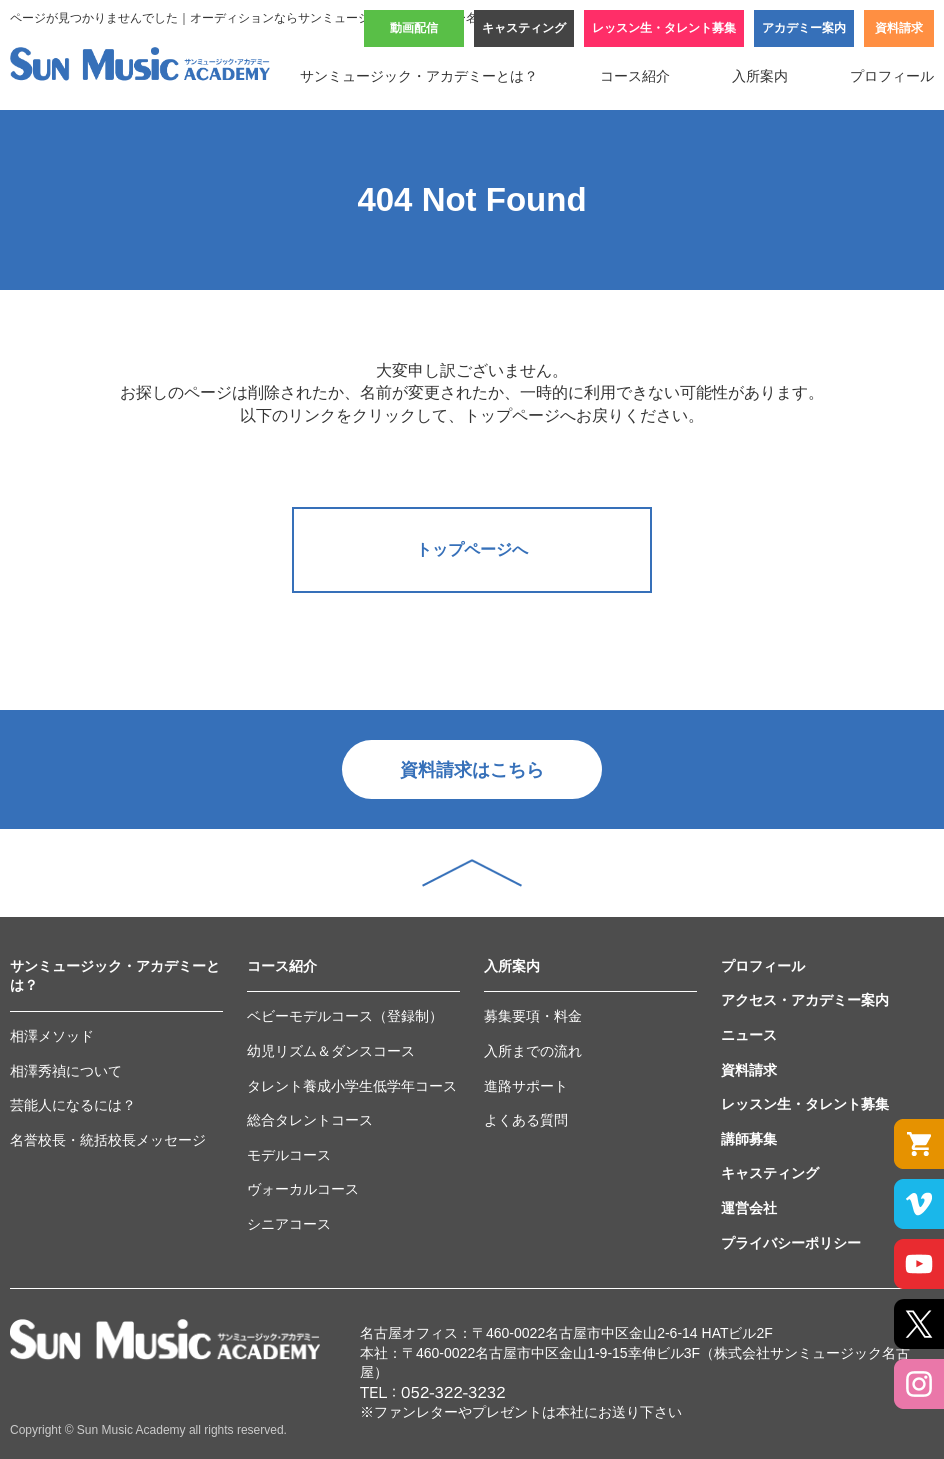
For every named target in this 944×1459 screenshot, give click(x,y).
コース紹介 (635, 76)
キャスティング (524, 28)
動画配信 (414, 28)
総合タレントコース (310, 1120)
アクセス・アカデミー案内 (805, 1000)
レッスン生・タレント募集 (664, 28)
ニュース (749, 1035)
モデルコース (289, 1155)
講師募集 (749, 1139)
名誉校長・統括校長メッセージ (108, 1140)
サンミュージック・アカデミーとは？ (419, 76)
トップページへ (472, 549)
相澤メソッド (52, 1036)
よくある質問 (526, 1120)
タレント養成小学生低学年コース (352, 1086)
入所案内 (760, 76)
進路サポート (526, 1086)
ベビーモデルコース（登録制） (345, 1016)
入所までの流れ (533, 1051)
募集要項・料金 (533, 1016)
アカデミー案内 (804, 28)
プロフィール (892, 76)
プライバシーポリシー (791, 1243)
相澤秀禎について (66, 1071)
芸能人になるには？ (73, 1105)
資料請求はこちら (472, 770)
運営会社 (749, 1208)
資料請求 (899, 28)
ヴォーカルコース (303, 1189)
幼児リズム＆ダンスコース (331, 1051)
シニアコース (289, 1224)
